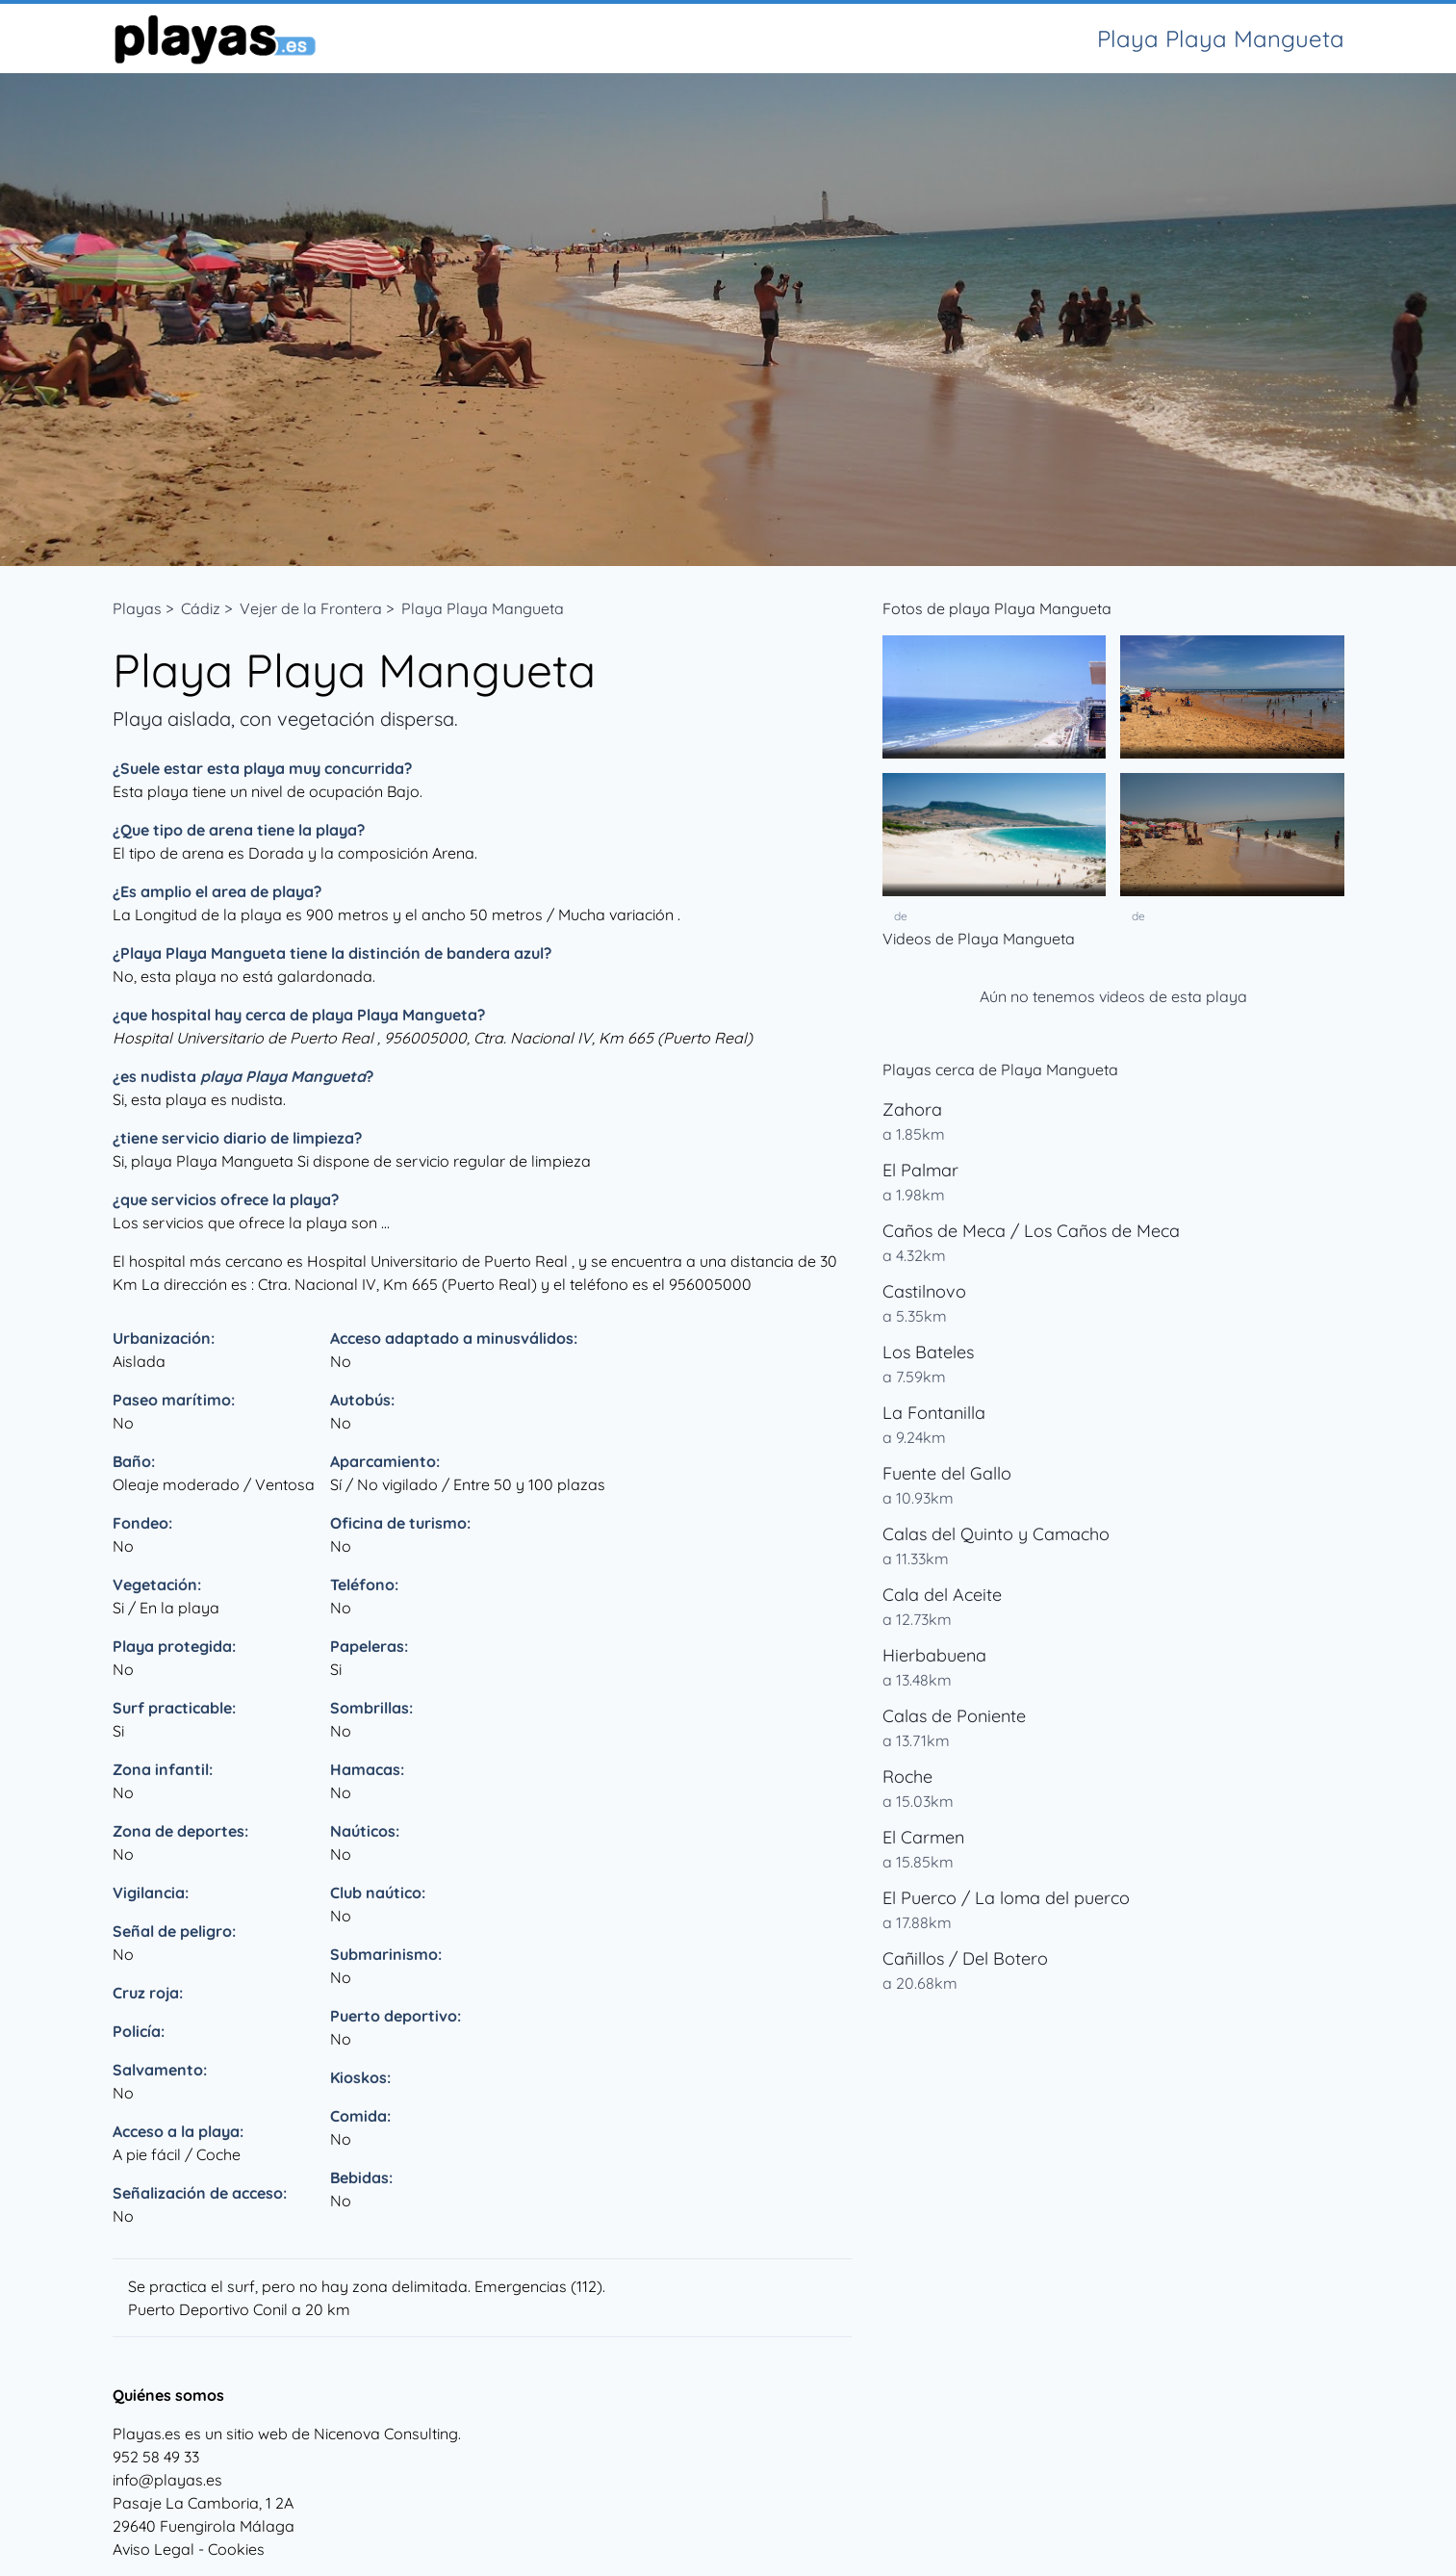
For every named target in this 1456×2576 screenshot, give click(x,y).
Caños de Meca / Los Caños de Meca (1031, 1231)
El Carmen (923, 1837)
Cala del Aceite (942, 1595)
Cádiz (200, 608)
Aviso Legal (153, 2549)
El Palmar (920, 1170)
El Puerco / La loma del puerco (1006, 1898)
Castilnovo (924, 1291)
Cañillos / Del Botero (965, 1958)
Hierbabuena (934, 1655)
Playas (137, 608)
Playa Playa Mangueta (482, 608)
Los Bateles (928, 1352)
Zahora (912, 1109)
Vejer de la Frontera (311, 608)
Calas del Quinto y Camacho (996, 1534)
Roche (907, 1776)
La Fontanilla (933, 1413)
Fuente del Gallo (946, 1473)
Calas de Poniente (954, 1716)
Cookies (236, 2549)
